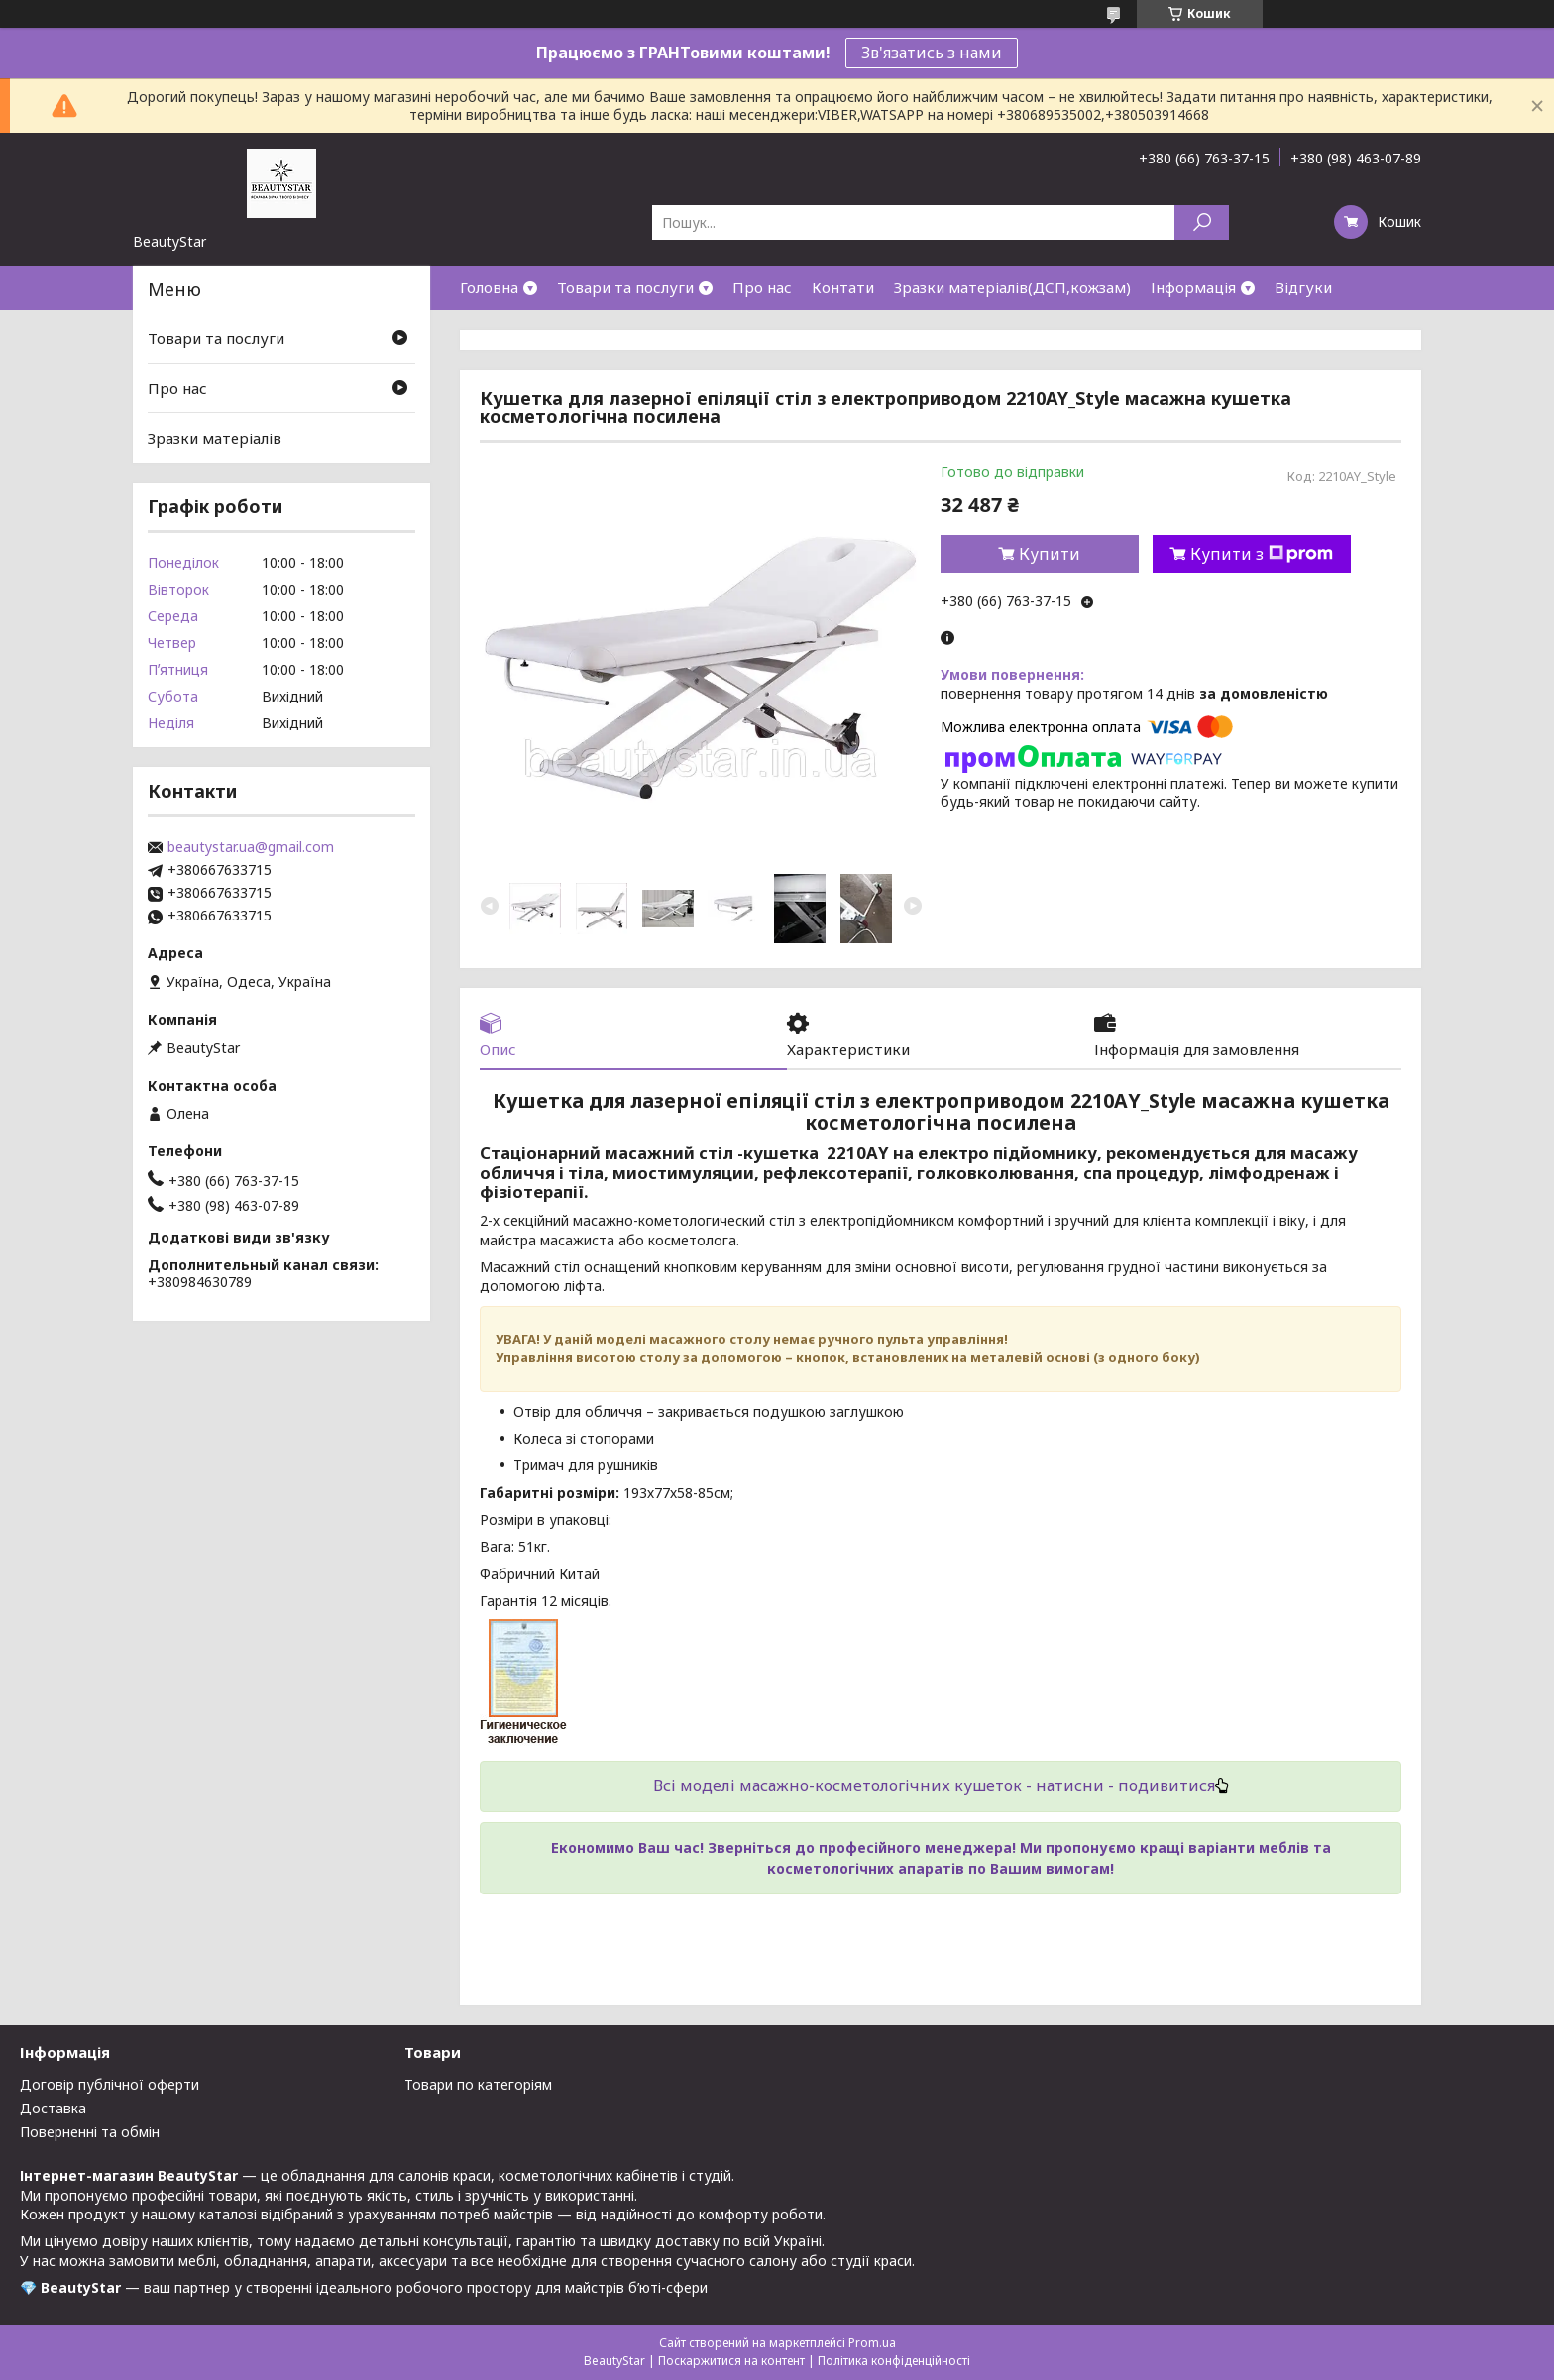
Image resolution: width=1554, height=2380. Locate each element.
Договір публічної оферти (109, 2084)
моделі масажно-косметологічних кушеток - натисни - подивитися (952, 1785)
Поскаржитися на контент (731, 2360)
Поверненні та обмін (90, 2131)
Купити (1049, 554)
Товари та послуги (625, 287)
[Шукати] (1201, 222)
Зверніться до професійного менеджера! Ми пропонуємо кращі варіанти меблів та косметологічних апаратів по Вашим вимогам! (1019, 1857)
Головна (489, 287)
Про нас (762, 287)
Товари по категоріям (478, 2084)
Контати (843, 287)
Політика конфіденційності (894, 2360)
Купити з (1261, 554)
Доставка (53, 2108)
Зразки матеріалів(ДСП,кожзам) (1012, 287)
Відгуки (1303, 287)
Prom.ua (872, 2342)
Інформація (1193, 287)
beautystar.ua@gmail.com (250, 847)
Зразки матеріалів (214, 438)
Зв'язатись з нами (931, 52)
